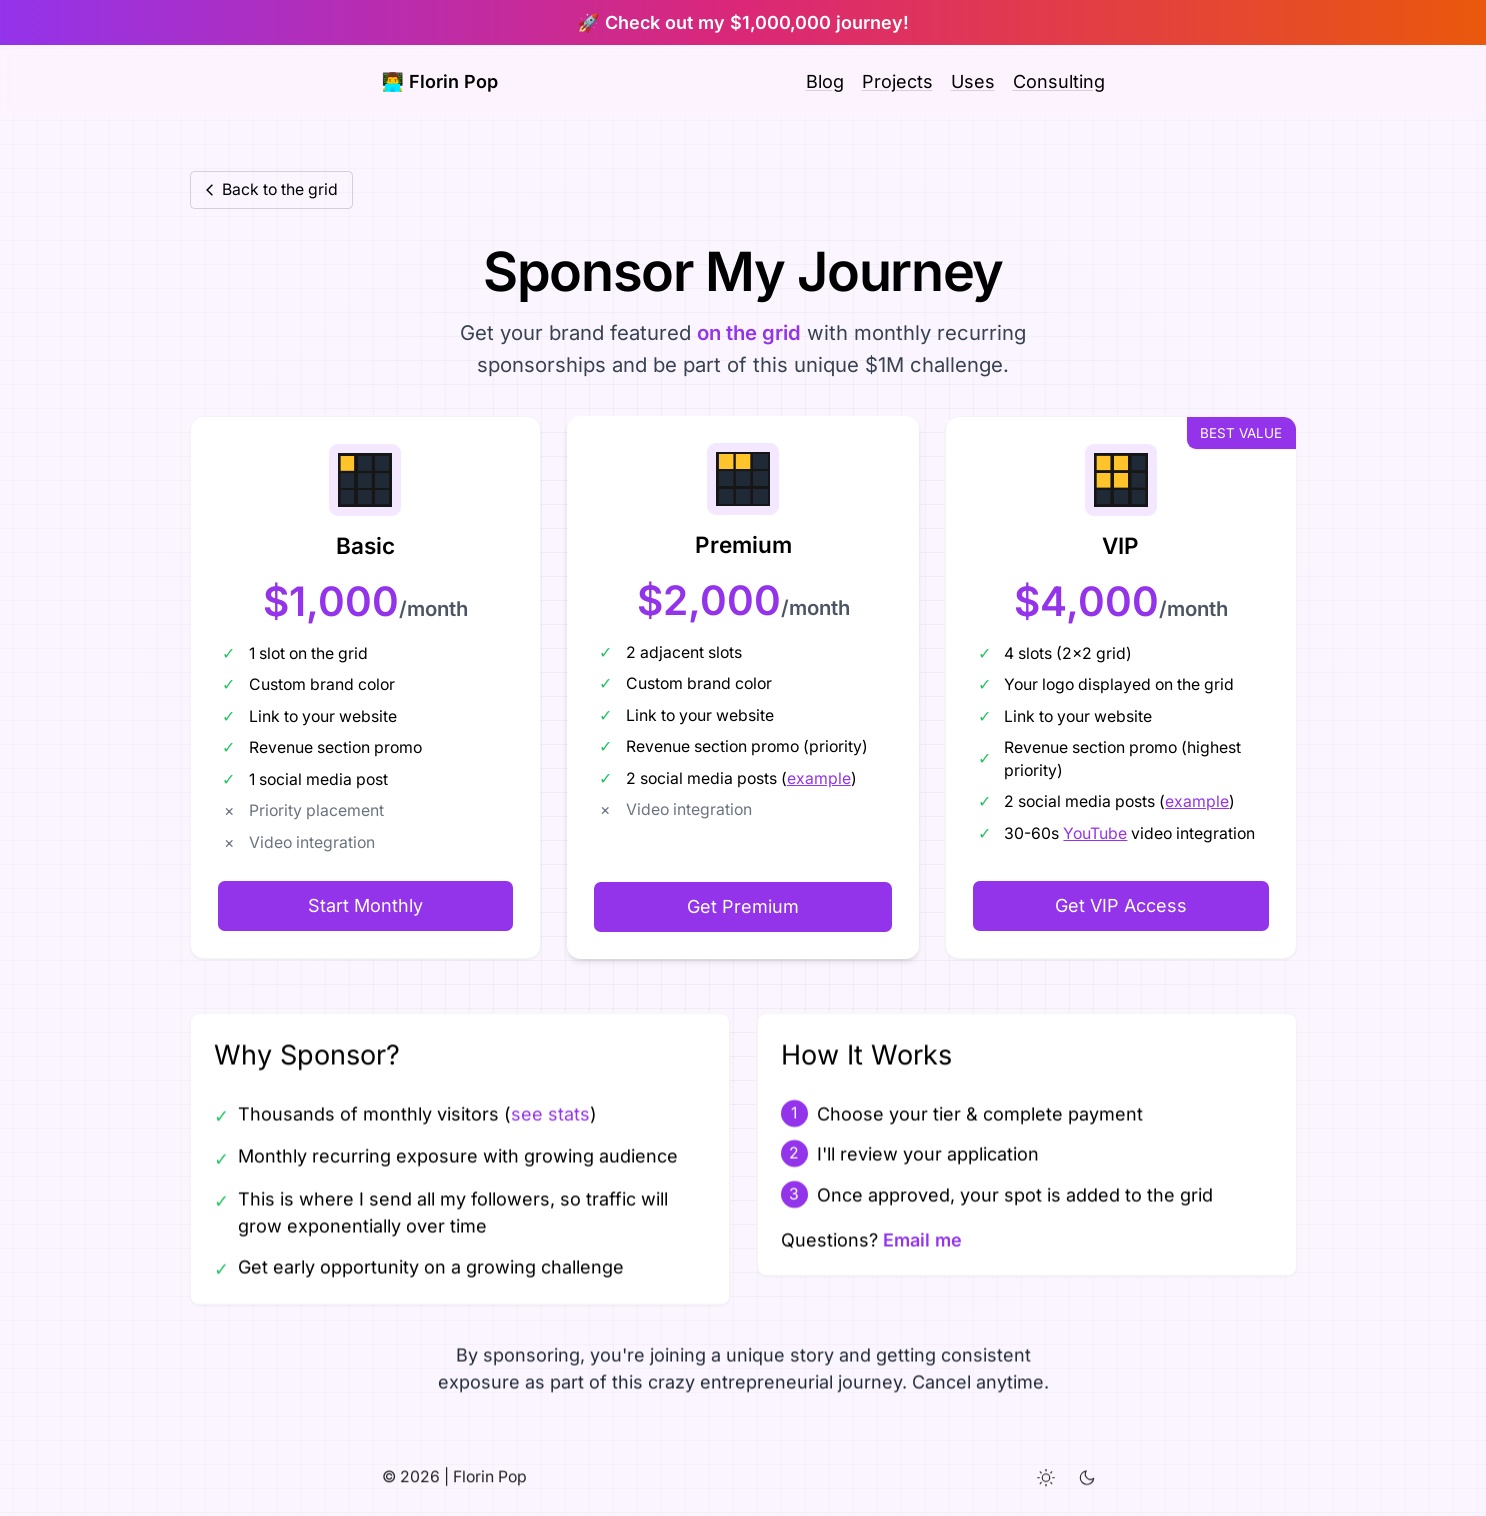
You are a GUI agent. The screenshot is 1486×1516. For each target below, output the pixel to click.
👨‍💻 (440, 81)
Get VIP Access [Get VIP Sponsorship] (1121, 905)
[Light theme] (1046, 1484)
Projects (897, 81)
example (819, 778)
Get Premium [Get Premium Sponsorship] (743, 906)
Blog (825, 81)
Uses (973, 81)
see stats (549, 1113)
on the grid (749, 332)
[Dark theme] (1087, 1484)
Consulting (1059, 81)
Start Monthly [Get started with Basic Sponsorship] (365, 905)
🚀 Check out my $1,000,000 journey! (742, 22)
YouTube (1096, 833)
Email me (921, 1239)
